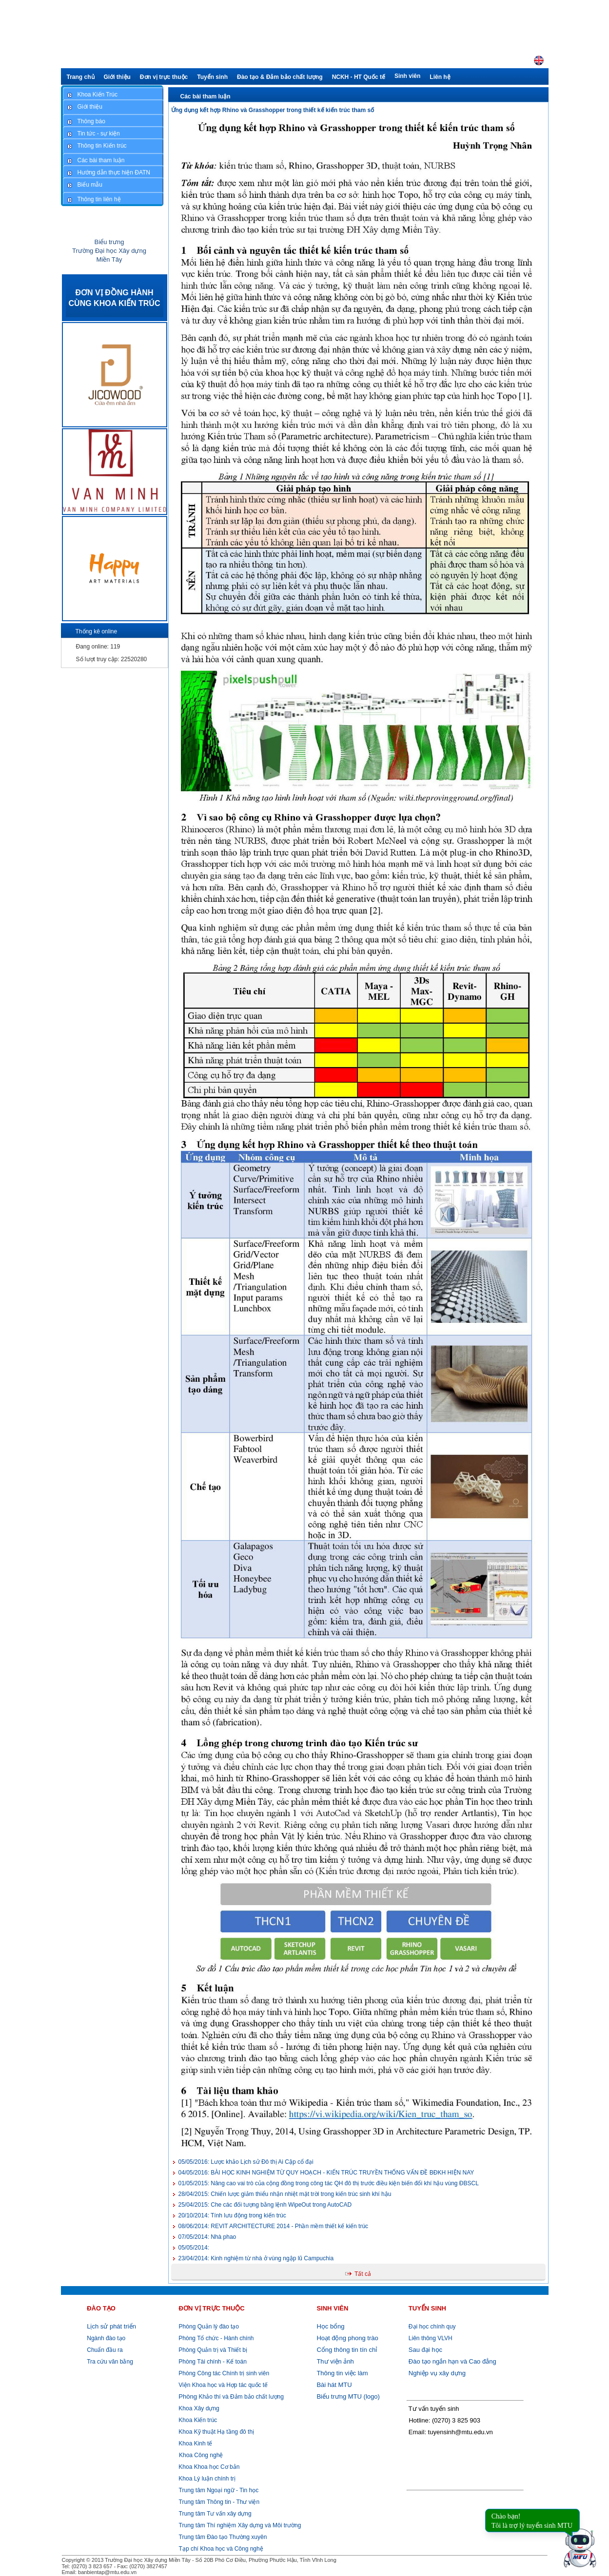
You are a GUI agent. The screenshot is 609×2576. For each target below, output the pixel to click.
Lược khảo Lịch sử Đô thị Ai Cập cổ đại (246, 2161)
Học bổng (330, 2326)
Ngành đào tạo (106, 2338)
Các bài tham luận (205, 96)
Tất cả (362, 2274)
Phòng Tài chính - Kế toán (212, 2361)
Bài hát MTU (334, 2384)
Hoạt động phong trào (347, 2338)
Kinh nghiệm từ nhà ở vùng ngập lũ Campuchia (256, 2258)
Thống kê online (97, 631)
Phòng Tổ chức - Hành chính (215, 2338)
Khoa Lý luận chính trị (206, 2478)
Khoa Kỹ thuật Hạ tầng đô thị (215, 2431)
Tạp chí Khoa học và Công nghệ (221, 2548)
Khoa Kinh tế (194, 2443)
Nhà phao (207, 2236)
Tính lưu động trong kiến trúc (232, 2215)
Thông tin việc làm (342, 2373)
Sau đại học (425, 2349)
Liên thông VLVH (430, 2338)
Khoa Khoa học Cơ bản (208, 2466)
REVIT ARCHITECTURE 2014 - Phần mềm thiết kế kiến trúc (273, 2226)
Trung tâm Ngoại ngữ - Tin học (219, 2490)
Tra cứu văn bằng (110, 2361)
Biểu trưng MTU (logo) (347, 2396)
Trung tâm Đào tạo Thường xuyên (223, 2537)
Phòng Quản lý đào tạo (209, 2326)
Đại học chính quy (432, 2326)
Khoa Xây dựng (198, 2408)
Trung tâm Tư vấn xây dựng (215, 2513)
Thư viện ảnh (335, 2361)
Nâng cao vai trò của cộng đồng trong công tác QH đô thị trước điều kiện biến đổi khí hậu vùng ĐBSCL (328, 2183)
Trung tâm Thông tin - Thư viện (219, 2502)
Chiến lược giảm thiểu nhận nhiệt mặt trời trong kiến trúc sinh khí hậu (285, 2194)
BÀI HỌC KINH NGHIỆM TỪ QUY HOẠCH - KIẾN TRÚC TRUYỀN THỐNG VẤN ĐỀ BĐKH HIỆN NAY (326, 2172)
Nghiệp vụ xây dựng (437, 2373)
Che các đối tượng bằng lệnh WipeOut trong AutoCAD (265, 2204)
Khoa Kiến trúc (197, 2420)
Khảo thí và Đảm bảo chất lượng (230, 2396)
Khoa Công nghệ (201, 2455)
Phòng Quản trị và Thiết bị (212, 2350)
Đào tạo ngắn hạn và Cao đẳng (452, 2361)
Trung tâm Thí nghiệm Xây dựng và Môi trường (240, 2525)
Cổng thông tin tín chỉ (346, 2349)
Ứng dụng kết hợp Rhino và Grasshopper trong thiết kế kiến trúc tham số (272, 110)
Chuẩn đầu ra (104, 2350)
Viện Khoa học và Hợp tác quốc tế (222, 2385)
